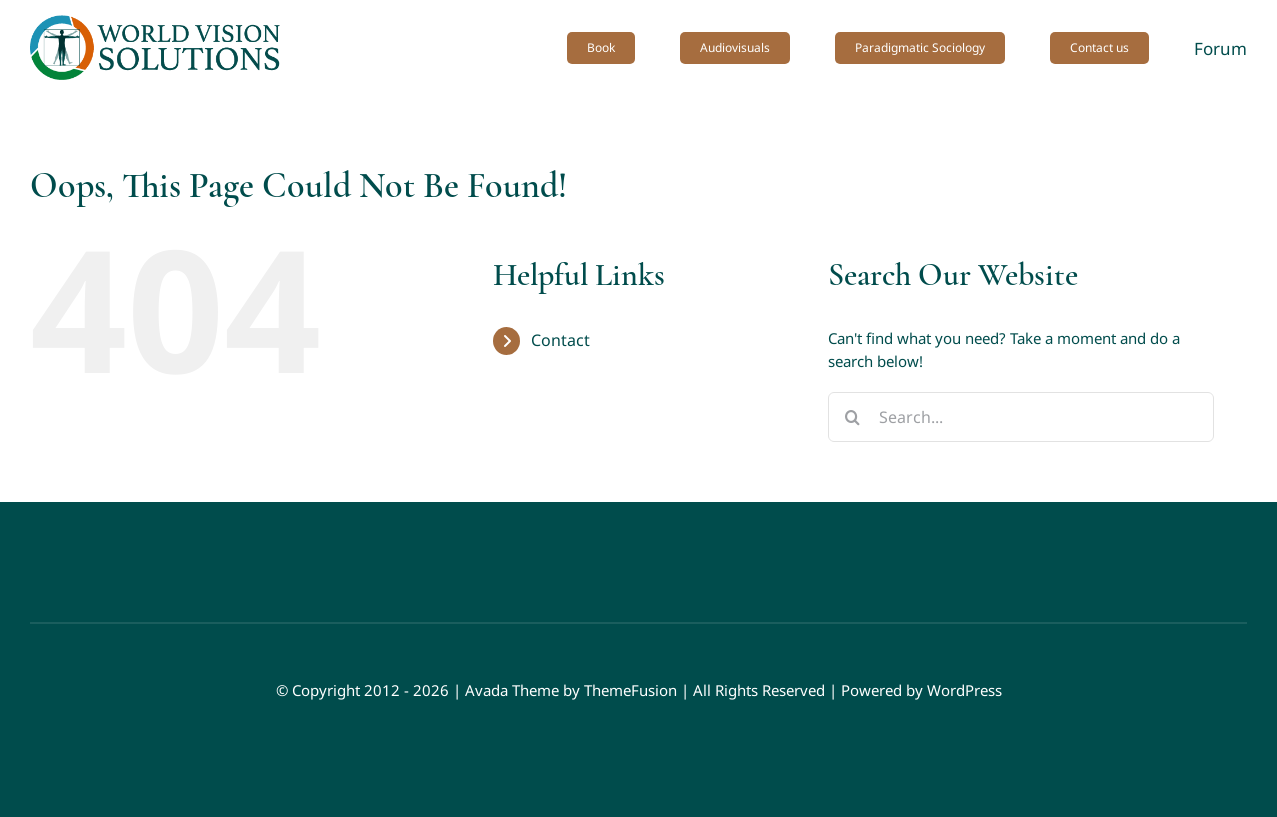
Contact (560, 340)
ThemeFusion (630, 690)
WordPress (964, 690)
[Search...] (1021, 417)
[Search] (853, 417)
